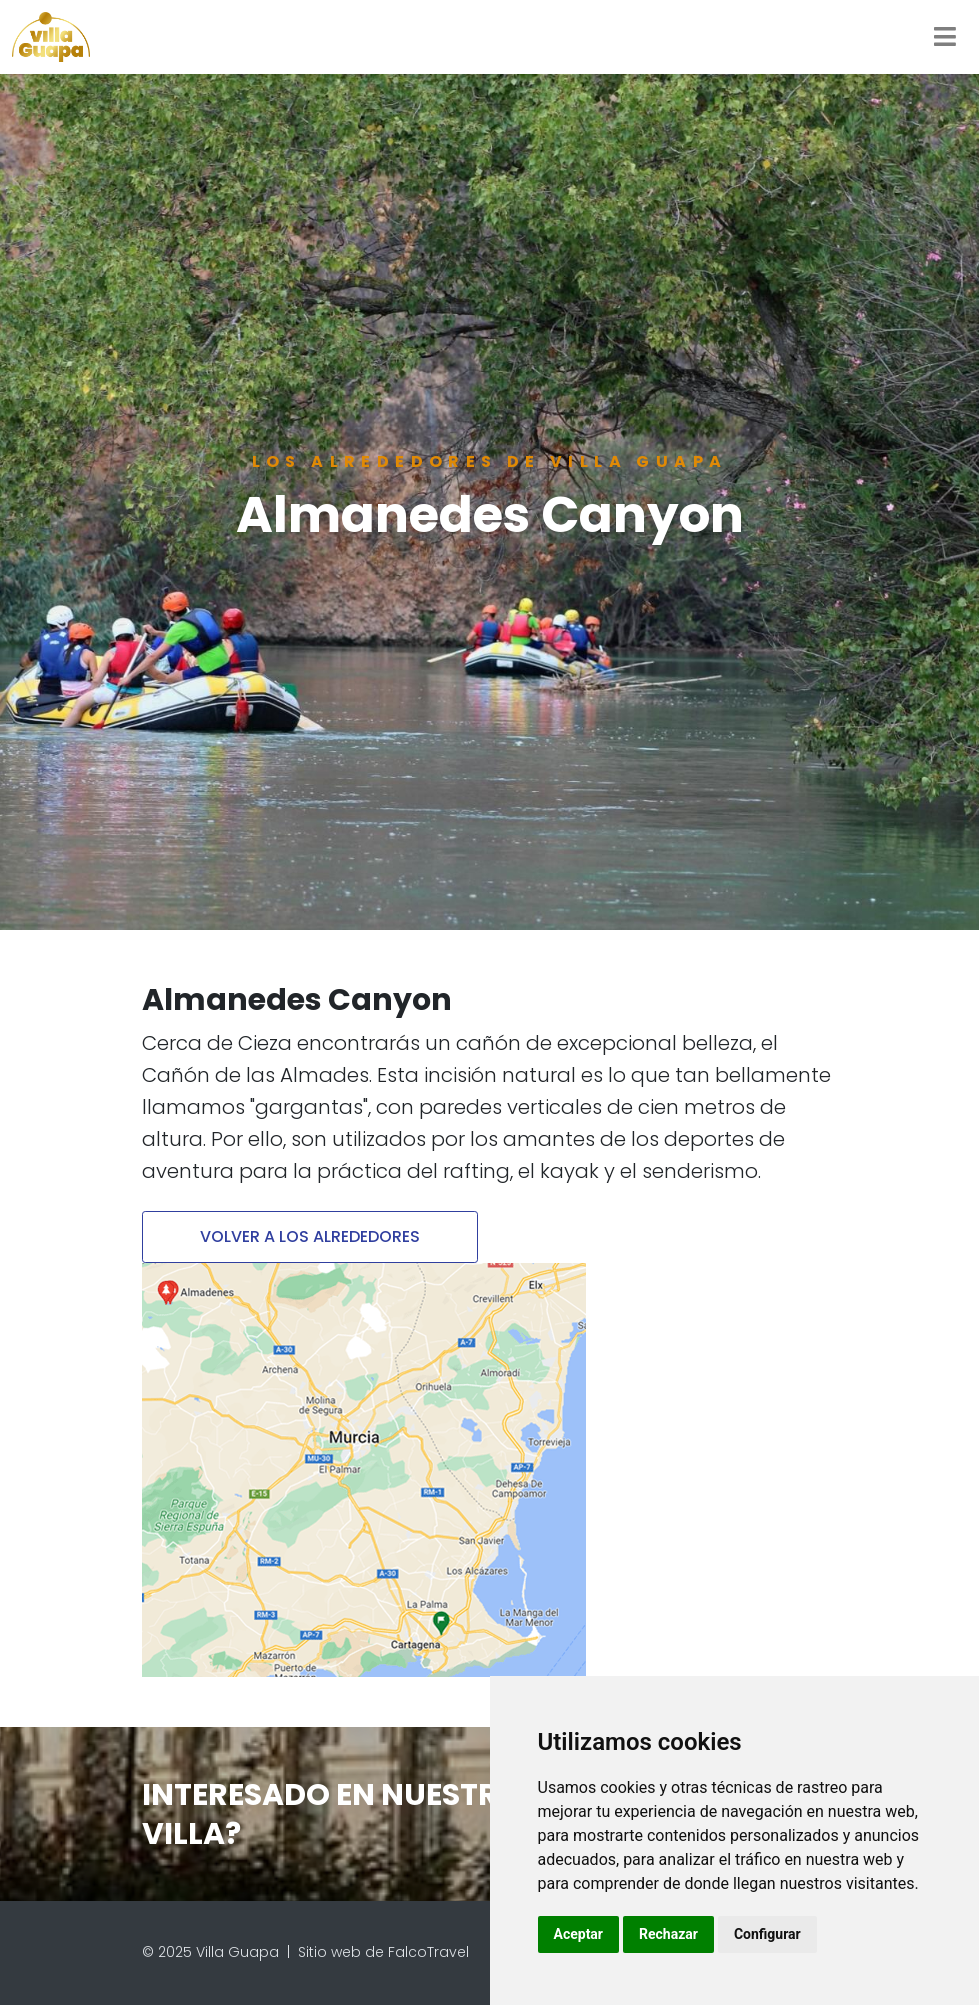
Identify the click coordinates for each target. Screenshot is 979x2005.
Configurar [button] (767, 1934)
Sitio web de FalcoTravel (383, 1952)
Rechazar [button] (668, 1934)
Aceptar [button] (579, 1934)
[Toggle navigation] (945, 37)
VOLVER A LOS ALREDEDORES (310, 1236)
